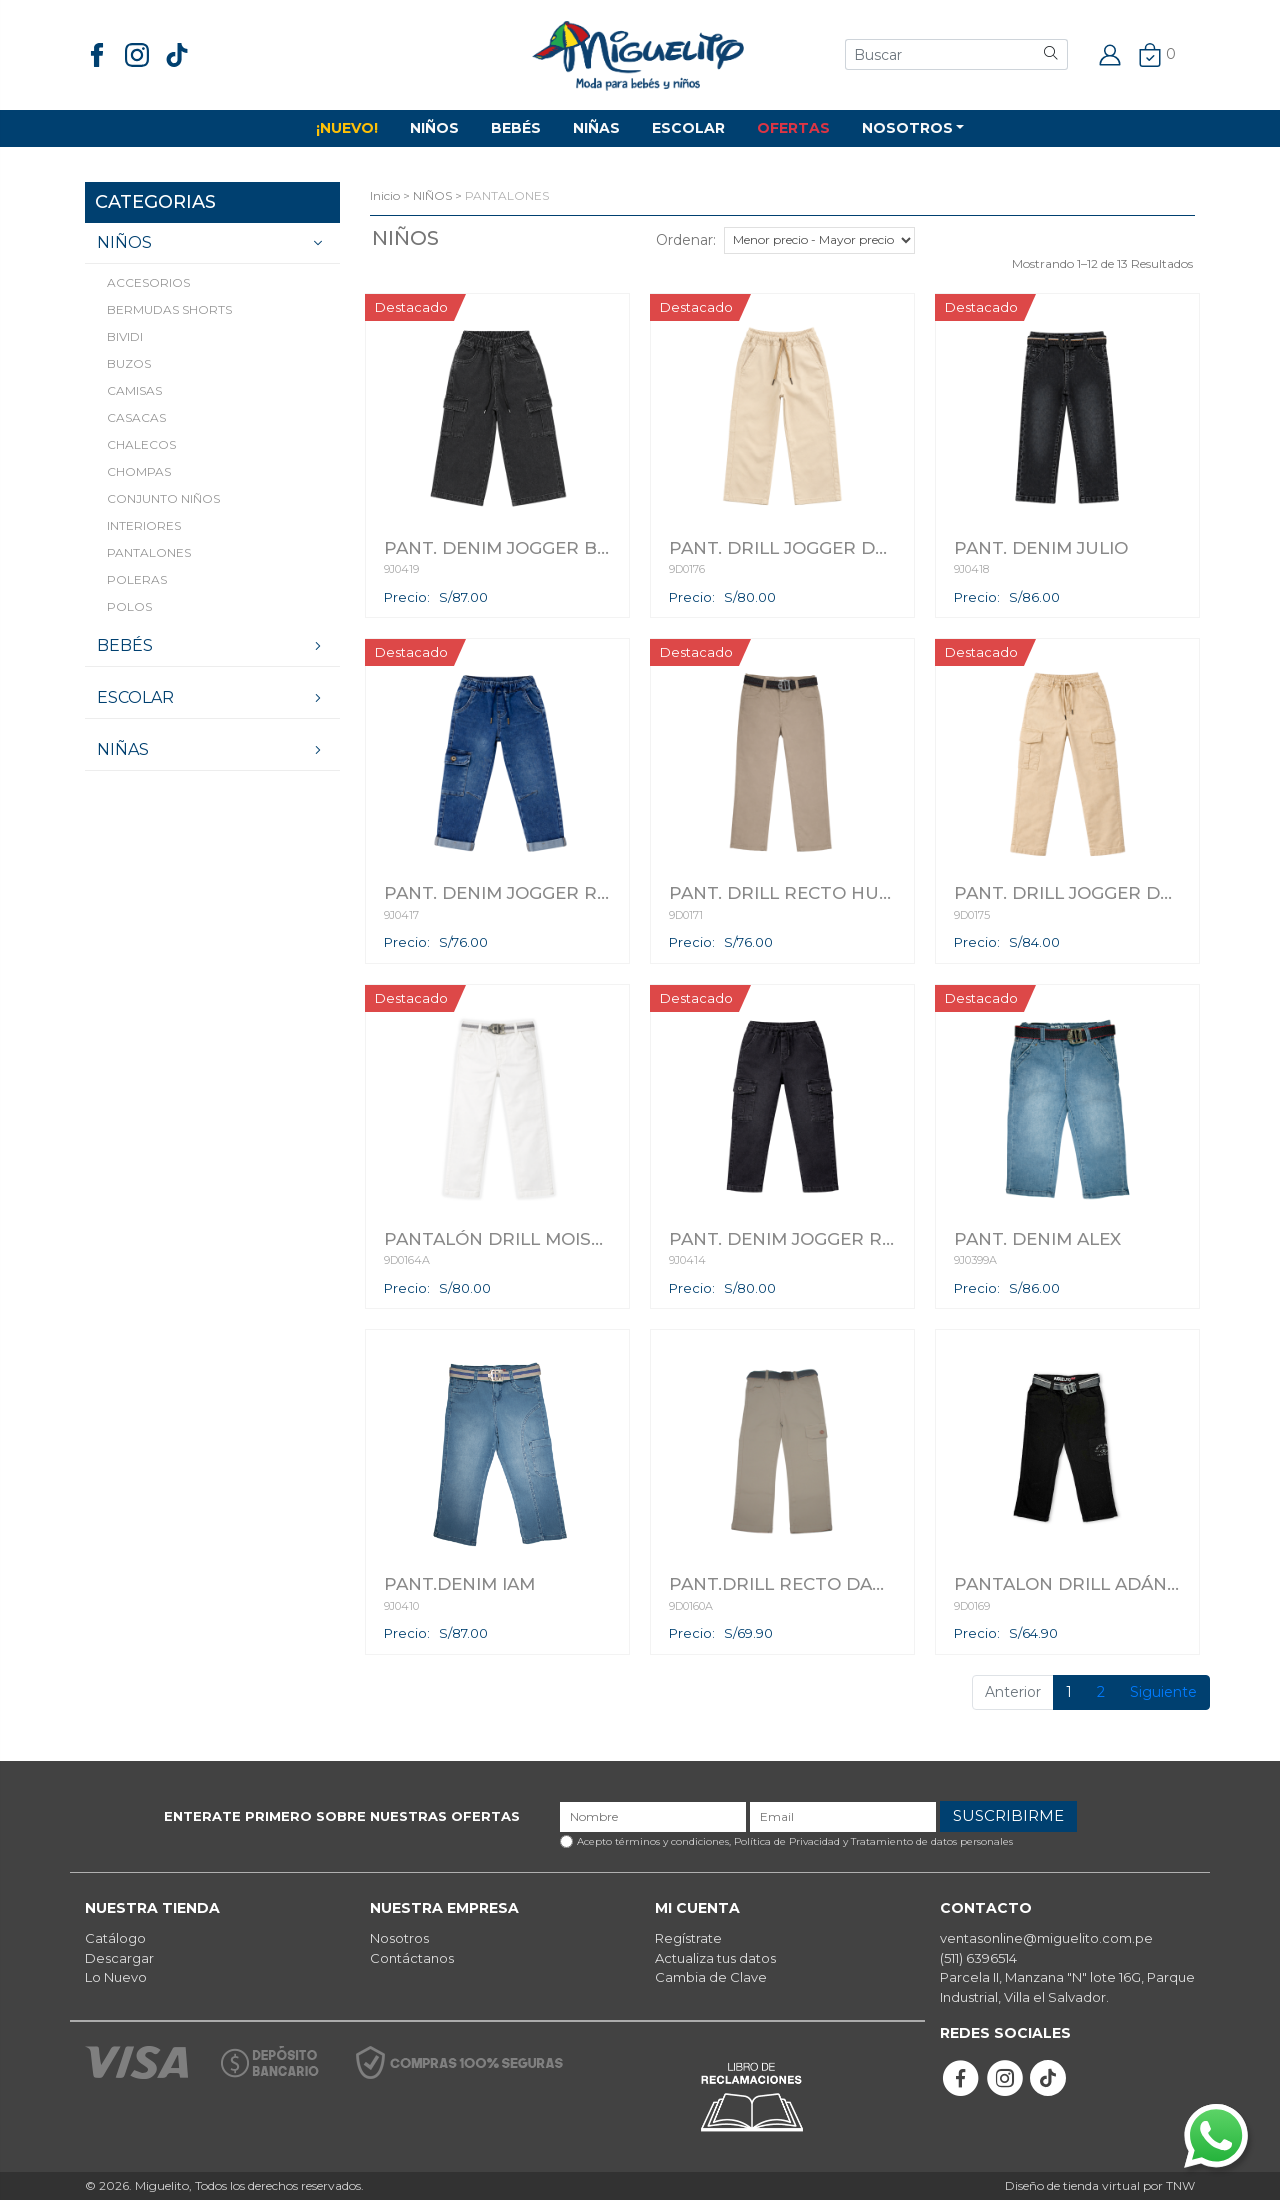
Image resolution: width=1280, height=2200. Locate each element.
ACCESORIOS (148, 282)
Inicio (385, 195)
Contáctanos (412, 1958)
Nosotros (399, 1938)
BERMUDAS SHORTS (169, 309)
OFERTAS (793, 128)
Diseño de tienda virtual (1072, 2185)
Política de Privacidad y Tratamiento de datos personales (873, 1841)
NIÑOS (434, 128)
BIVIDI (125, 336)
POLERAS (137, 579)
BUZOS (129, 363)
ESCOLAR (688, 128)
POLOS (129, 606)
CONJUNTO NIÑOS (163, 498)
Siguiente (1163, 1692)
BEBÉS (516, 128)
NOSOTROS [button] (907, 128)
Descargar (119, 1958)
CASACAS (136, 417)
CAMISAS (134, 390)
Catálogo (115, 1938)
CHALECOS (141, 444)
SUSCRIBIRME (1008, 1815)
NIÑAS (596, 128)
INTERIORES (144, 525)
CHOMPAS (139, 471)
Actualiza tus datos (715, 1958)
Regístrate (688, 1938)
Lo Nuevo (116, 1977)
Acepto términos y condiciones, (795, 1841)
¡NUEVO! (347, 128)
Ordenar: (686, 240)
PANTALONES (149, 552)
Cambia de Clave (711, 1977)
